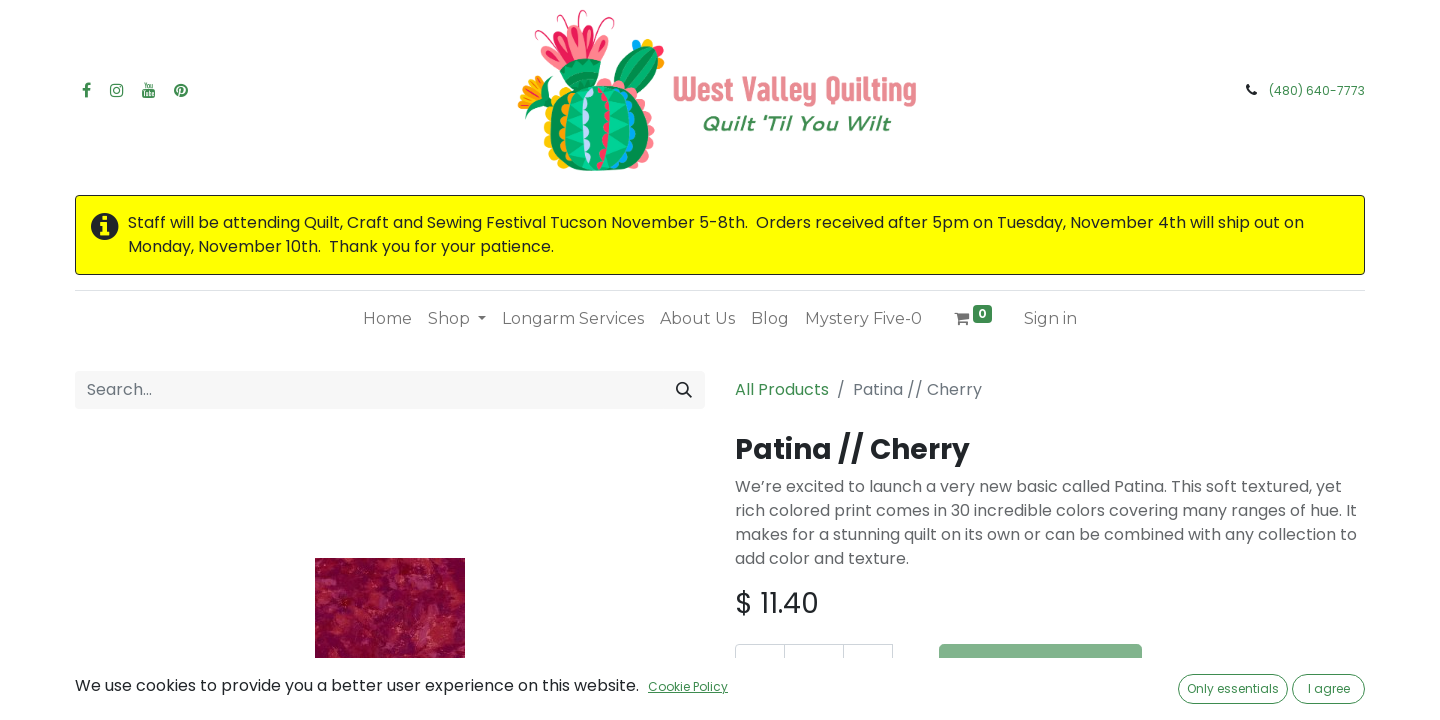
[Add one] (868, 668)
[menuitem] (387, 319)
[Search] (684, 390)
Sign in (1050, 318)
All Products (782, 389)
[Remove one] (760, 668)
